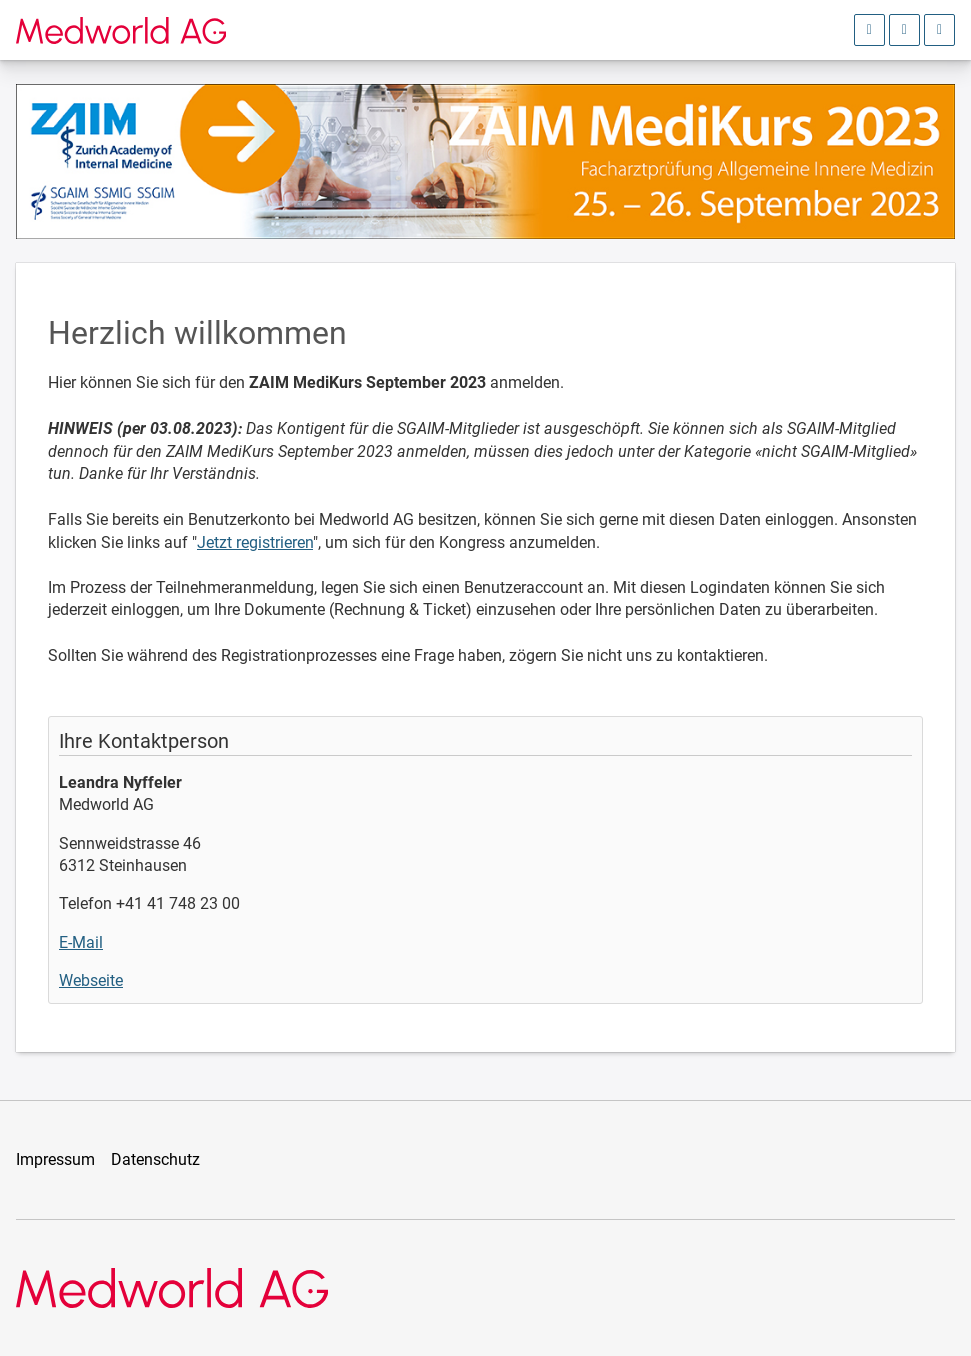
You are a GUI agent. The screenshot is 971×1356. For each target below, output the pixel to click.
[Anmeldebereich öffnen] (869, 30)
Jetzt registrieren (255, 542)
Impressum (55, 1159)
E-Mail (81, 942)
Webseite (91, 980)
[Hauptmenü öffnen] (939, 30)
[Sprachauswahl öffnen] (904, 30)
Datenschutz (155, 1159)
